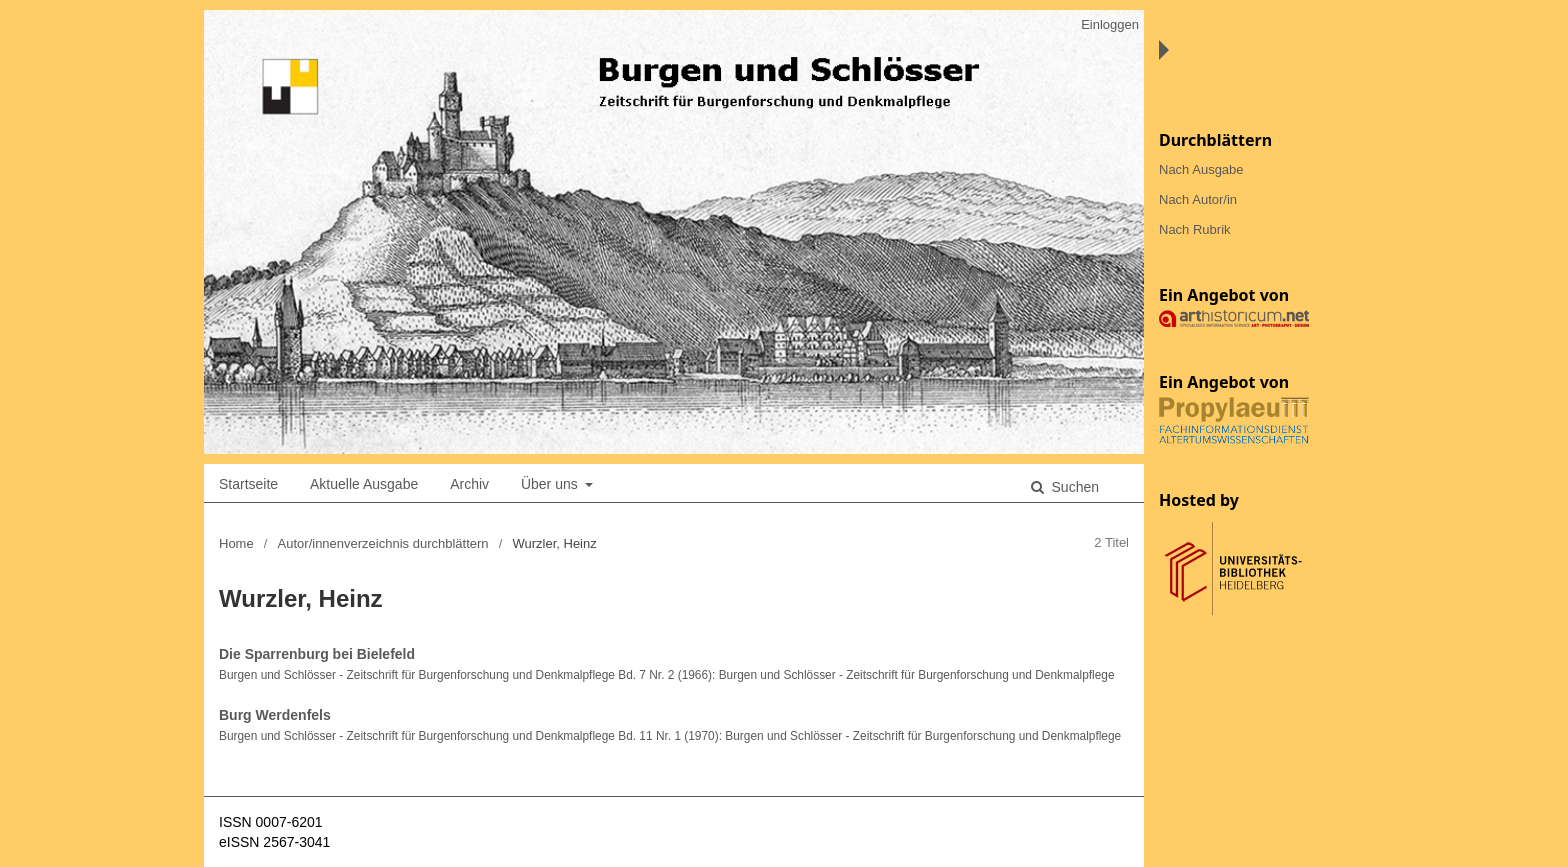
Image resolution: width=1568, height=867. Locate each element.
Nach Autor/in (1198, 199)
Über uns (551, 484)
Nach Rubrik (1195, 229)
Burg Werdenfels (275, 715)
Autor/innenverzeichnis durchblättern (383, 543)
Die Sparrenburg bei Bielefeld (317, 654)
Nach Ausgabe (1201, 169)
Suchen (1073, 487)
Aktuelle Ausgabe (364, 484)
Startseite (248, 484)
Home (236, 543)
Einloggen (1110, 24)
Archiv (469, 484)
